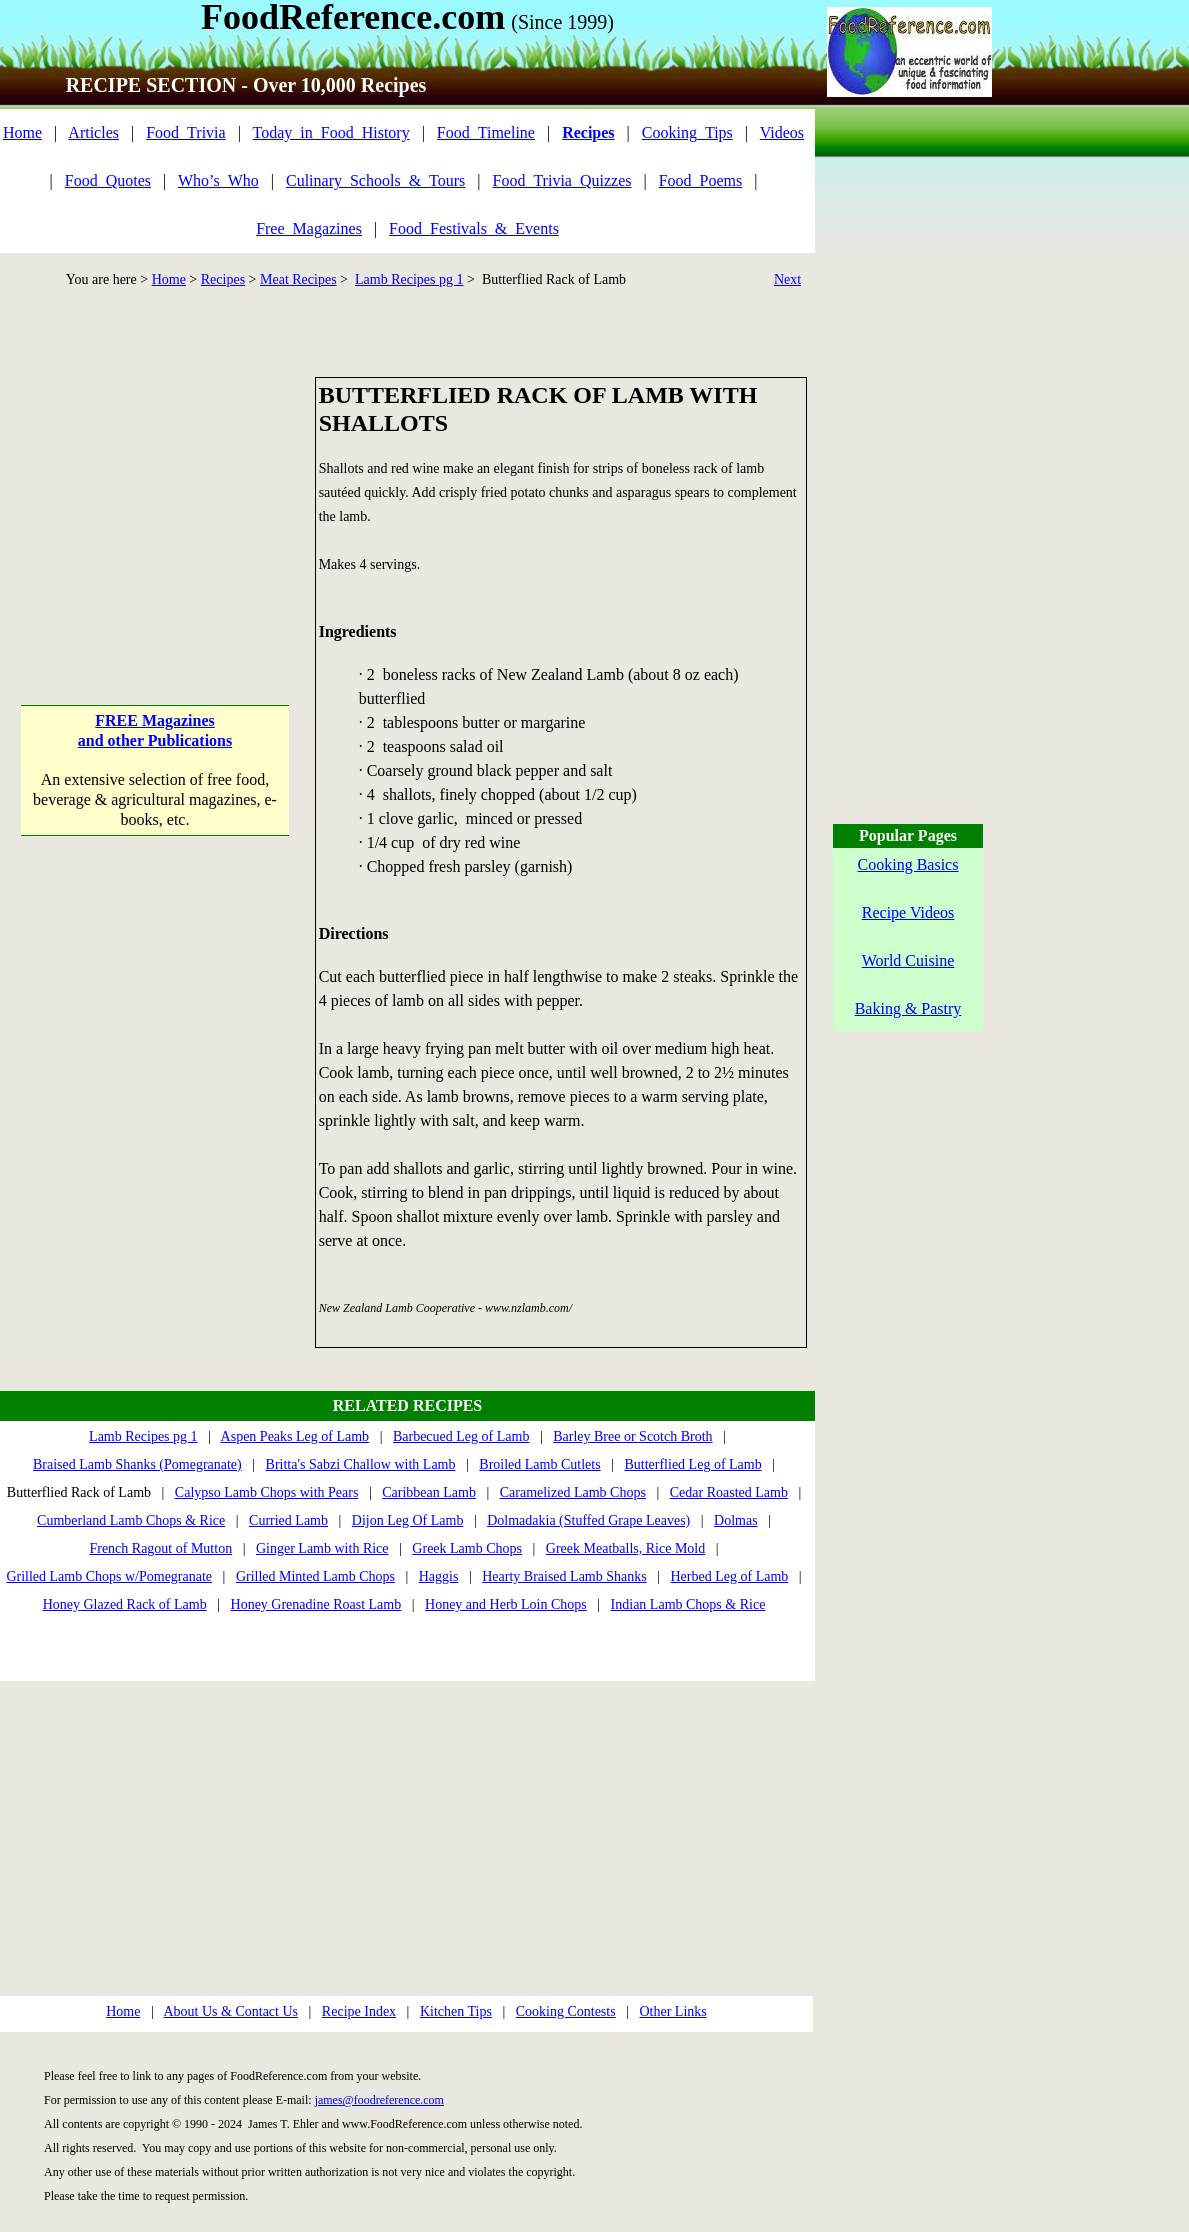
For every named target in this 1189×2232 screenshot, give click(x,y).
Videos (782, 132)
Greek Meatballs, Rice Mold (625, 1548)
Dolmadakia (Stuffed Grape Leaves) (588, 1520)
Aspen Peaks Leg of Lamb (295, 1436)
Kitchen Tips (456, 2011)
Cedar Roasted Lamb (729, 1492)
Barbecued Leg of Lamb (461, 1436)
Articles (93, 132)
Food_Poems (701, 180)
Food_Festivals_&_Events (474, 228)
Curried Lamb (288, 1520)
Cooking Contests (566, 2011)
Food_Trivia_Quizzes (562, 180)
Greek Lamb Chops (467, 1548)
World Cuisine (908, 960)
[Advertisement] (156, 502)
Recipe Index (359, 2011)
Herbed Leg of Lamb (730, 1576)
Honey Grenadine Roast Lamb (316, 1604)
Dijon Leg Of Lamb (408, 1520)
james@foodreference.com (379, 2100)
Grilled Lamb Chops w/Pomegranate (109, 1576)
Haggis (439, 1576)
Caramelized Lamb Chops (573, 1492)
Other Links (672, 2011)
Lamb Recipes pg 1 (409, 279)
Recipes (223, 279)
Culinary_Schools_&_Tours (375, 180)
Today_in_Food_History (331, 132)
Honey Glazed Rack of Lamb (125, 1604)
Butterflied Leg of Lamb (692, 1464)
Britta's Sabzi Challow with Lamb (361, 1464)
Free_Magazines (309, 228)
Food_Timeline (486, 132)
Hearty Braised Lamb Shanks (564, 1576)
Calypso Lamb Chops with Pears (267, 1492)
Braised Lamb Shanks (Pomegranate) (137, 1464)
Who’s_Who (218, 180)
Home (22, 132)
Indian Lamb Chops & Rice (688, 1604)
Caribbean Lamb (429, 1492)
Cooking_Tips (687, 132)
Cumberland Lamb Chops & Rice (131, 1520)
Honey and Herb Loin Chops (506, 1604)
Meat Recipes (298, 279)
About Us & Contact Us (230, 2011)
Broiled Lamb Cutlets (539, 1464)
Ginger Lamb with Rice (322, 1548)
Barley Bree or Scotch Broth (632, 1436)
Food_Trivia (185, 132)
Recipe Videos (908, 912)
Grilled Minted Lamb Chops (315, 1576)
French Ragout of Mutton (160, 1548)
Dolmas (736, 1520)
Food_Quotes (108, 180)
